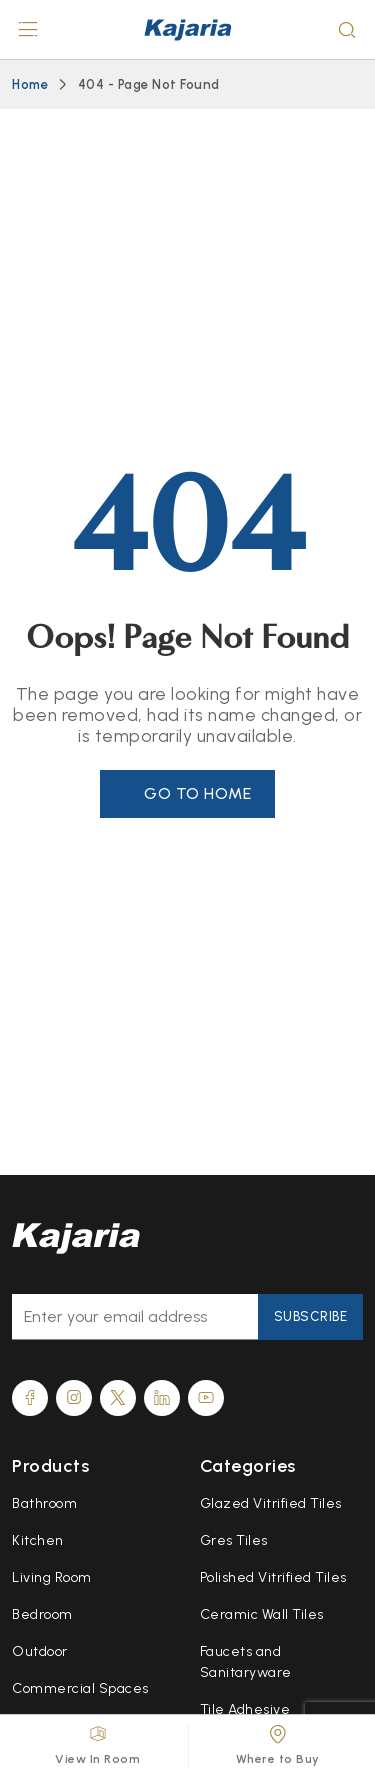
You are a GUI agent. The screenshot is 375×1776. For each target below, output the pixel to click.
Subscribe (311, 1316)
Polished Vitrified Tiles (273, 1577)
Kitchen (38, 1540)
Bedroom (42, 1614)
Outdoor (40, 1651)
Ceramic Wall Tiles (262, 1614)
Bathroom (44, 1503)
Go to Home (197, 793)
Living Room (52, 1577)
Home (30, 84)
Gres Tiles (234, 1540)
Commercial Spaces (80, 1688)
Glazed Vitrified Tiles (271, 1503)
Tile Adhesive (245, 1709)
